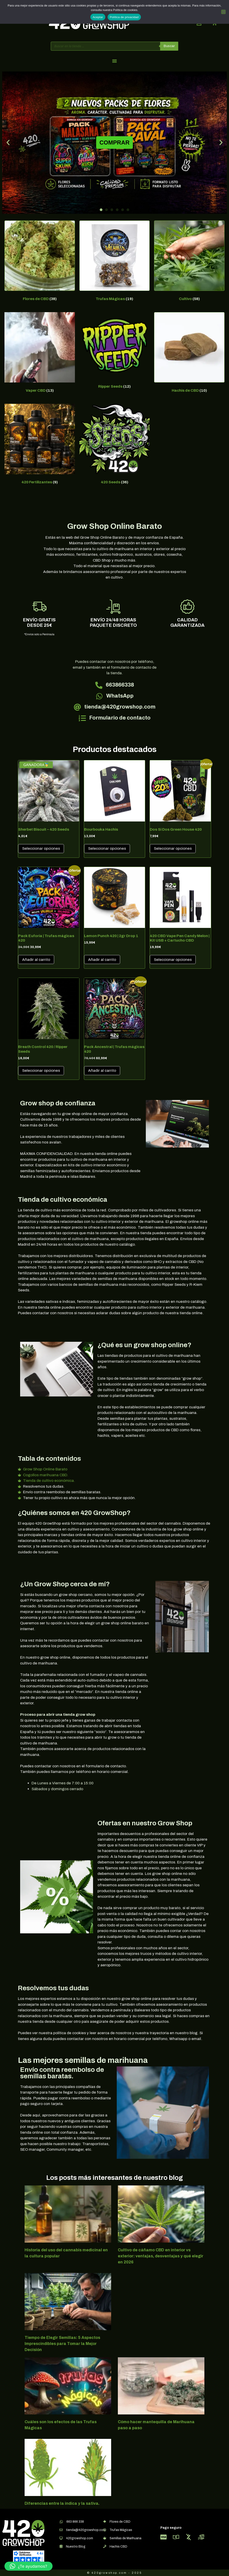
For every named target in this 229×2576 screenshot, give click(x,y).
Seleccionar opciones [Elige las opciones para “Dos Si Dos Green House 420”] (173, 848)
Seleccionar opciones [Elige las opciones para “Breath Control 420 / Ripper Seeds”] (41, 1070)
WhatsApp (120, 696)
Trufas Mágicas (121, 2530)
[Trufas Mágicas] (104, 2529)
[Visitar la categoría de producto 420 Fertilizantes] (39, 445)
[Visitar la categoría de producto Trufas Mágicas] (114, 261)
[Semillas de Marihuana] (104, 2538)
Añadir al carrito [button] (36, 959)
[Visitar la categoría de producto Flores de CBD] (39, 261)
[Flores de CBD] (104, 2521)
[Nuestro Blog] (61, 2546)
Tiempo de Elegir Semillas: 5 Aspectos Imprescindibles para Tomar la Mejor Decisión (62, 2343)
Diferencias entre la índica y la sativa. (62, 2503)
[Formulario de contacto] (82, 718)
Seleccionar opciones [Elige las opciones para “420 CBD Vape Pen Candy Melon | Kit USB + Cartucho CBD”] (173, 959)
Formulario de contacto (120, 718)
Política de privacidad (124, 17)
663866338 (120, 685)
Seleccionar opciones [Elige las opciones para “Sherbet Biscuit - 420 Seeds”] (41, 848)
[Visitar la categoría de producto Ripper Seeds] (114, 351)
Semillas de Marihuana (125, 2538)
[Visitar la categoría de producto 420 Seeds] (114, 445)
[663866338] (98, 685)
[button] (114, 61)
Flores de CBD (120, 2521)
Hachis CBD (118, 2546)
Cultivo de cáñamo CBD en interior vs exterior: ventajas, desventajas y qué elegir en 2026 (160, 2256)
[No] (223, 12)
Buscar (169, 46)
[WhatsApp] (99, 696)
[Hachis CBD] (104, 2546)
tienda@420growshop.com (119, 707)
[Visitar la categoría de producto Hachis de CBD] (189, 353)
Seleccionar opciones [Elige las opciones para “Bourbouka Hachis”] (107, 848)
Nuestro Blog (75, 2546)
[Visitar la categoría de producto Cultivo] (189, 261)
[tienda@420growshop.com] (77, 707)
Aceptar (98, 17)
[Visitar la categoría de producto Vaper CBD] (39, 353)
